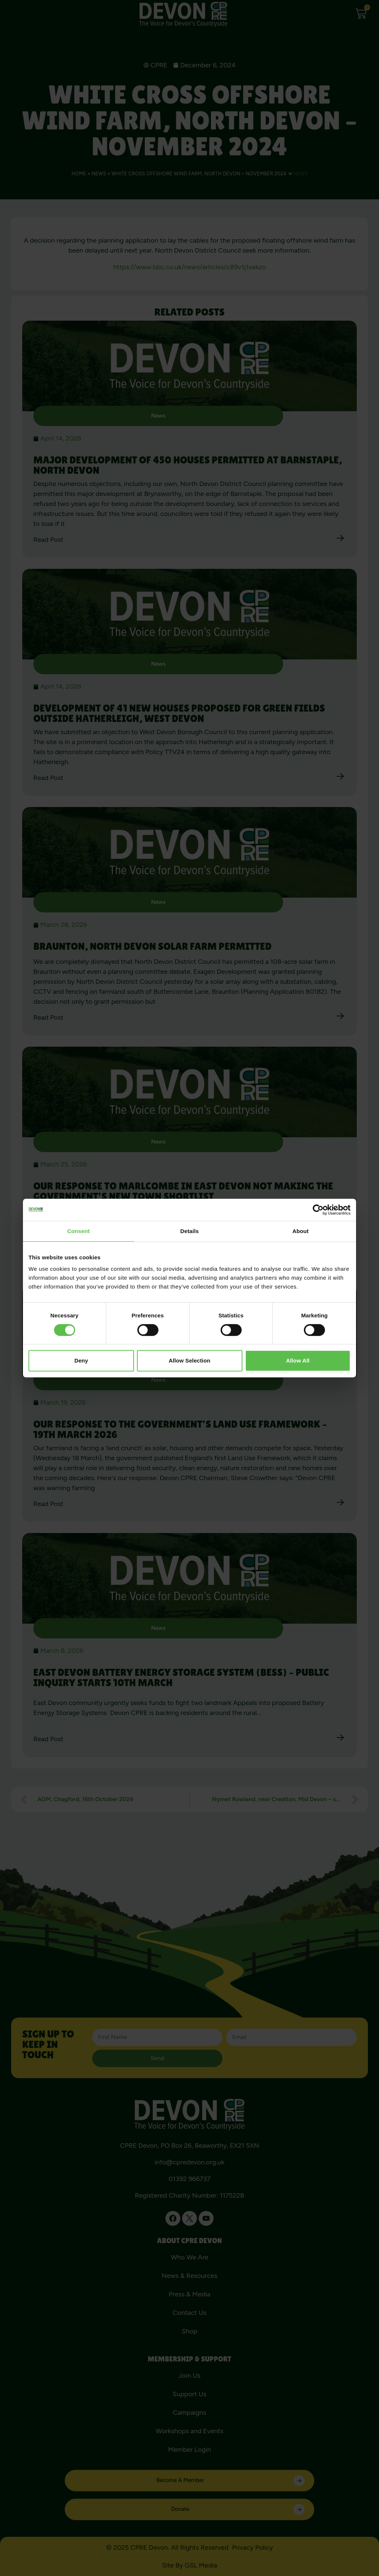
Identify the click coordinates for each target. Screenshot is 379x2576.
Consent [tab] (78, 1231)
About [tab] (300, 1231)
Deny (81, 1360)
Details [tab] (189, 1231)
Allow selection (189, 1360)
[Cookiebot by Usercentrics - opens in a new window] (318, 1209)
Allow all (298, 1360)
